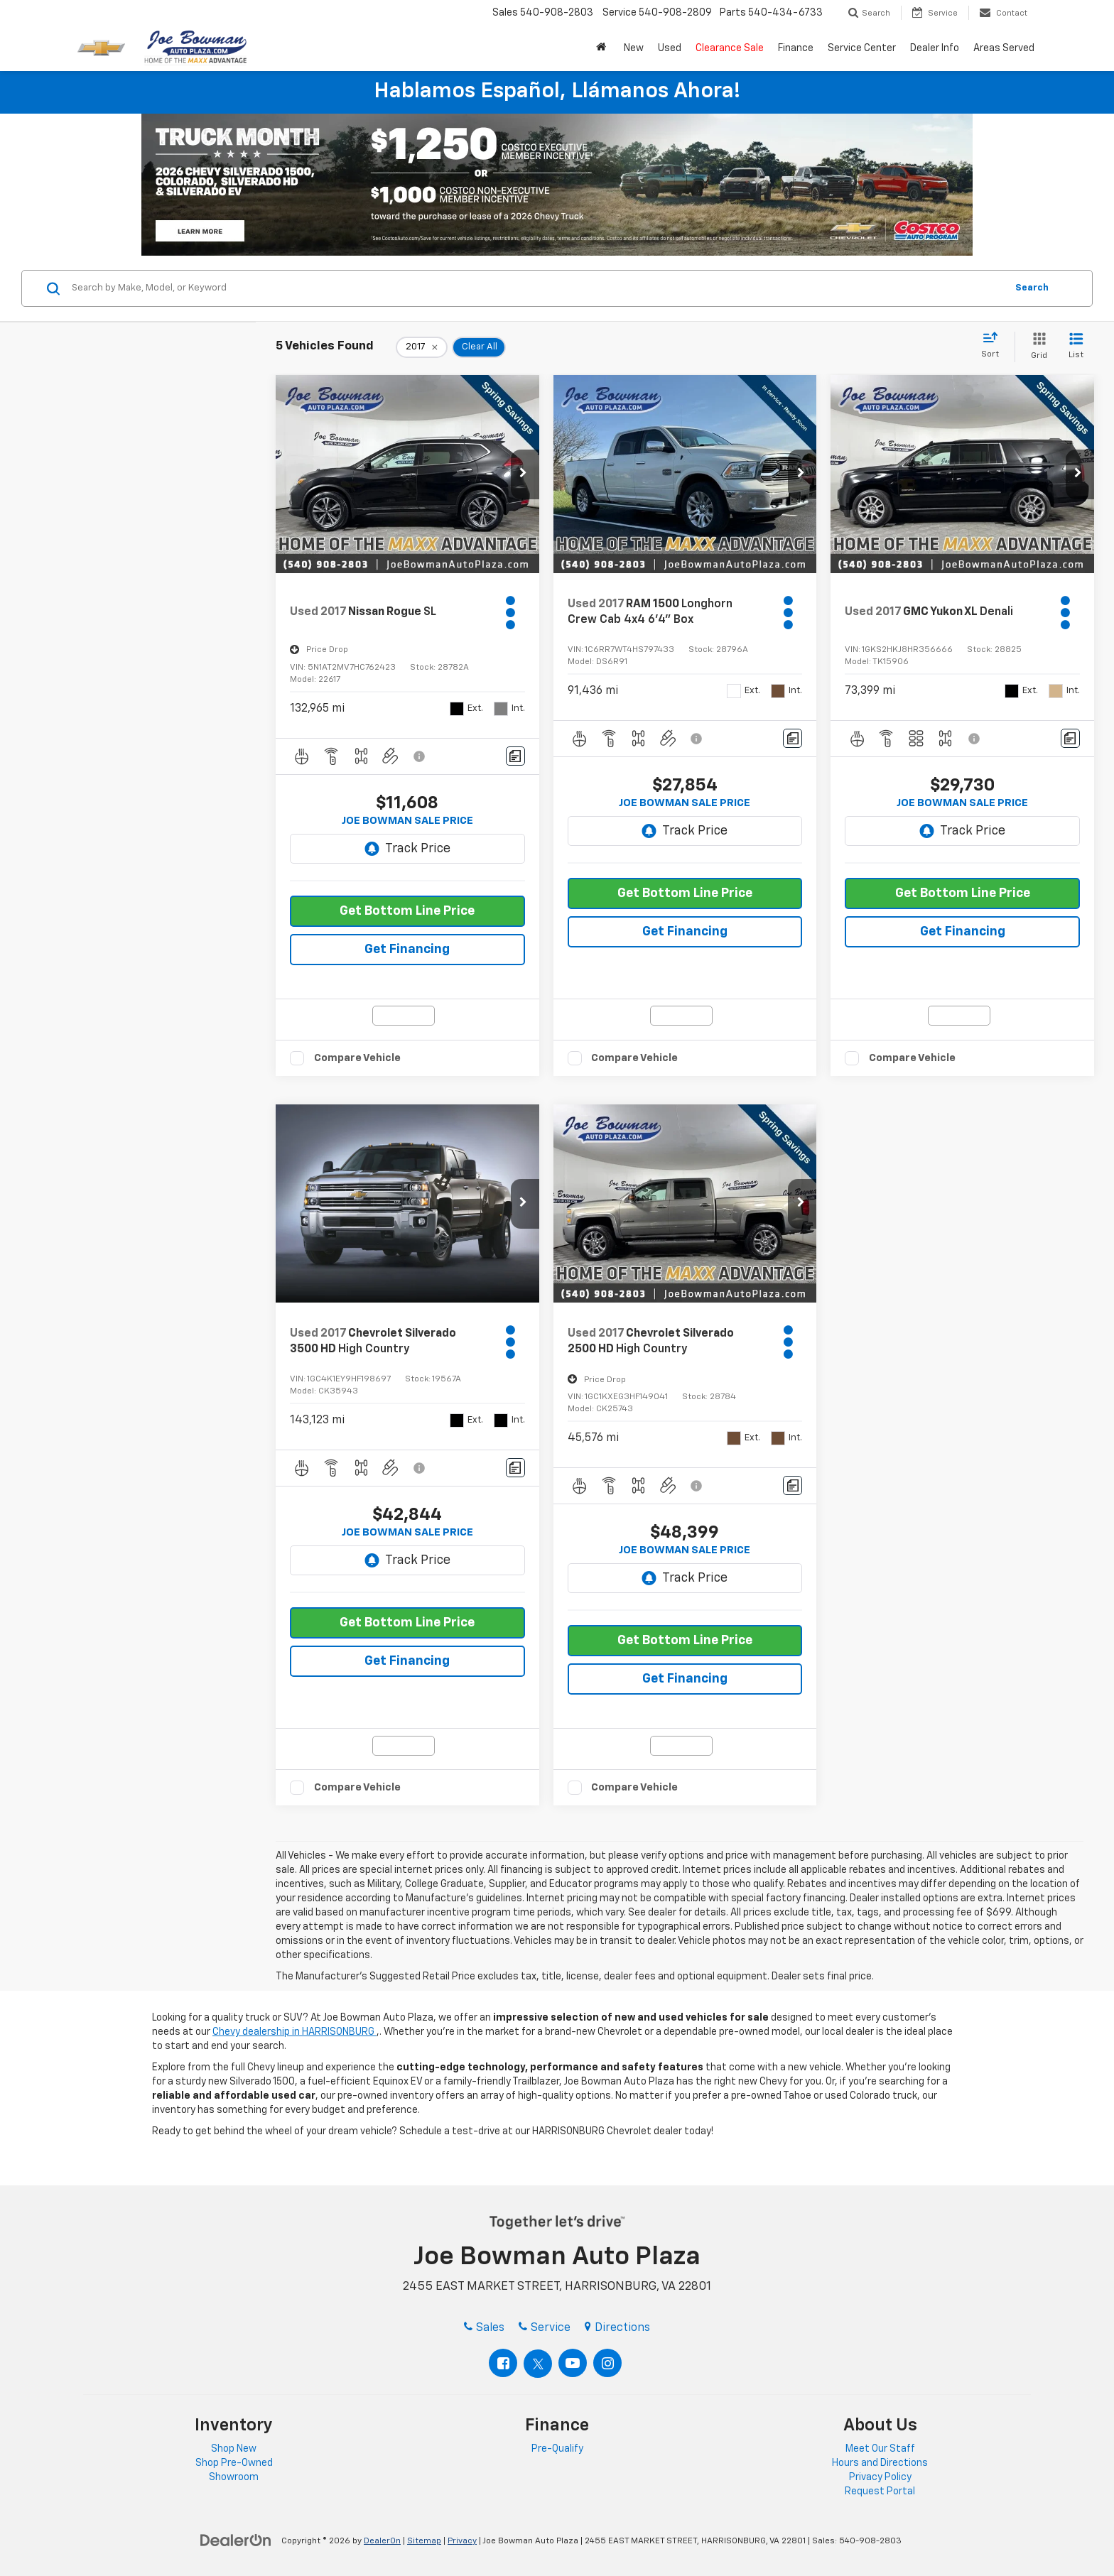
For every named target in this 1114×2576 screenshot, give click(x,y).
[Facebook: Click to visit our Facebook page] (503, 2363)
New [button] (634, 48)
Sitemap (424, 2541)
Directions (617, 2328)
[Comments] (515, 756)
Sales (484, 2328)
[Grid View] (1036, 347)
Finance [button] (795, 48)
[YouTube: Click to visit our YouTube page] (572, 2363)
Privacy (462, 2541)
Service (544, 2328)
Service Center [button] (862, 48)
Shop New (233, 2449)
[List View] (1076, 347)
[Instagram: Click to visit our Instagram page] (607, 2363)
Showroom (234, 2477)
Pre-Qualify (557, 2449)
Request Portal (880, 2491)
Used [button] (669, 48)
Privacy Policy (880, 2477)
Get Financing (407, 949)
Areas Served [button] (1003, 48)
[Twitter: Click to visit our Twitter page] (537, 2363)
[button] (603, 48)
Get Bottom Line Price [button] (407, 911)
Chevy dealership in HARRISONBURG (294, 2032)
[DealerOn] (236, 2540)
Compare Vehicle (357, 1058)
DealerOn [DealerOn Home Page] (382, 2541)
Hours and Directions (880, 2463)
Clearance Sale (730, 48)
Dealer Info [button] (934, 48)
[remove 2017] (422, 347)
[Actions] (512, 612)
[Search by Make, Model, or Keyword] (536, 288)
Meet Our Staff (880, 2449)
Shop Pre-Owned (234, 2463)
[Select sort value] (994, 346)
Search (1032, 288)
